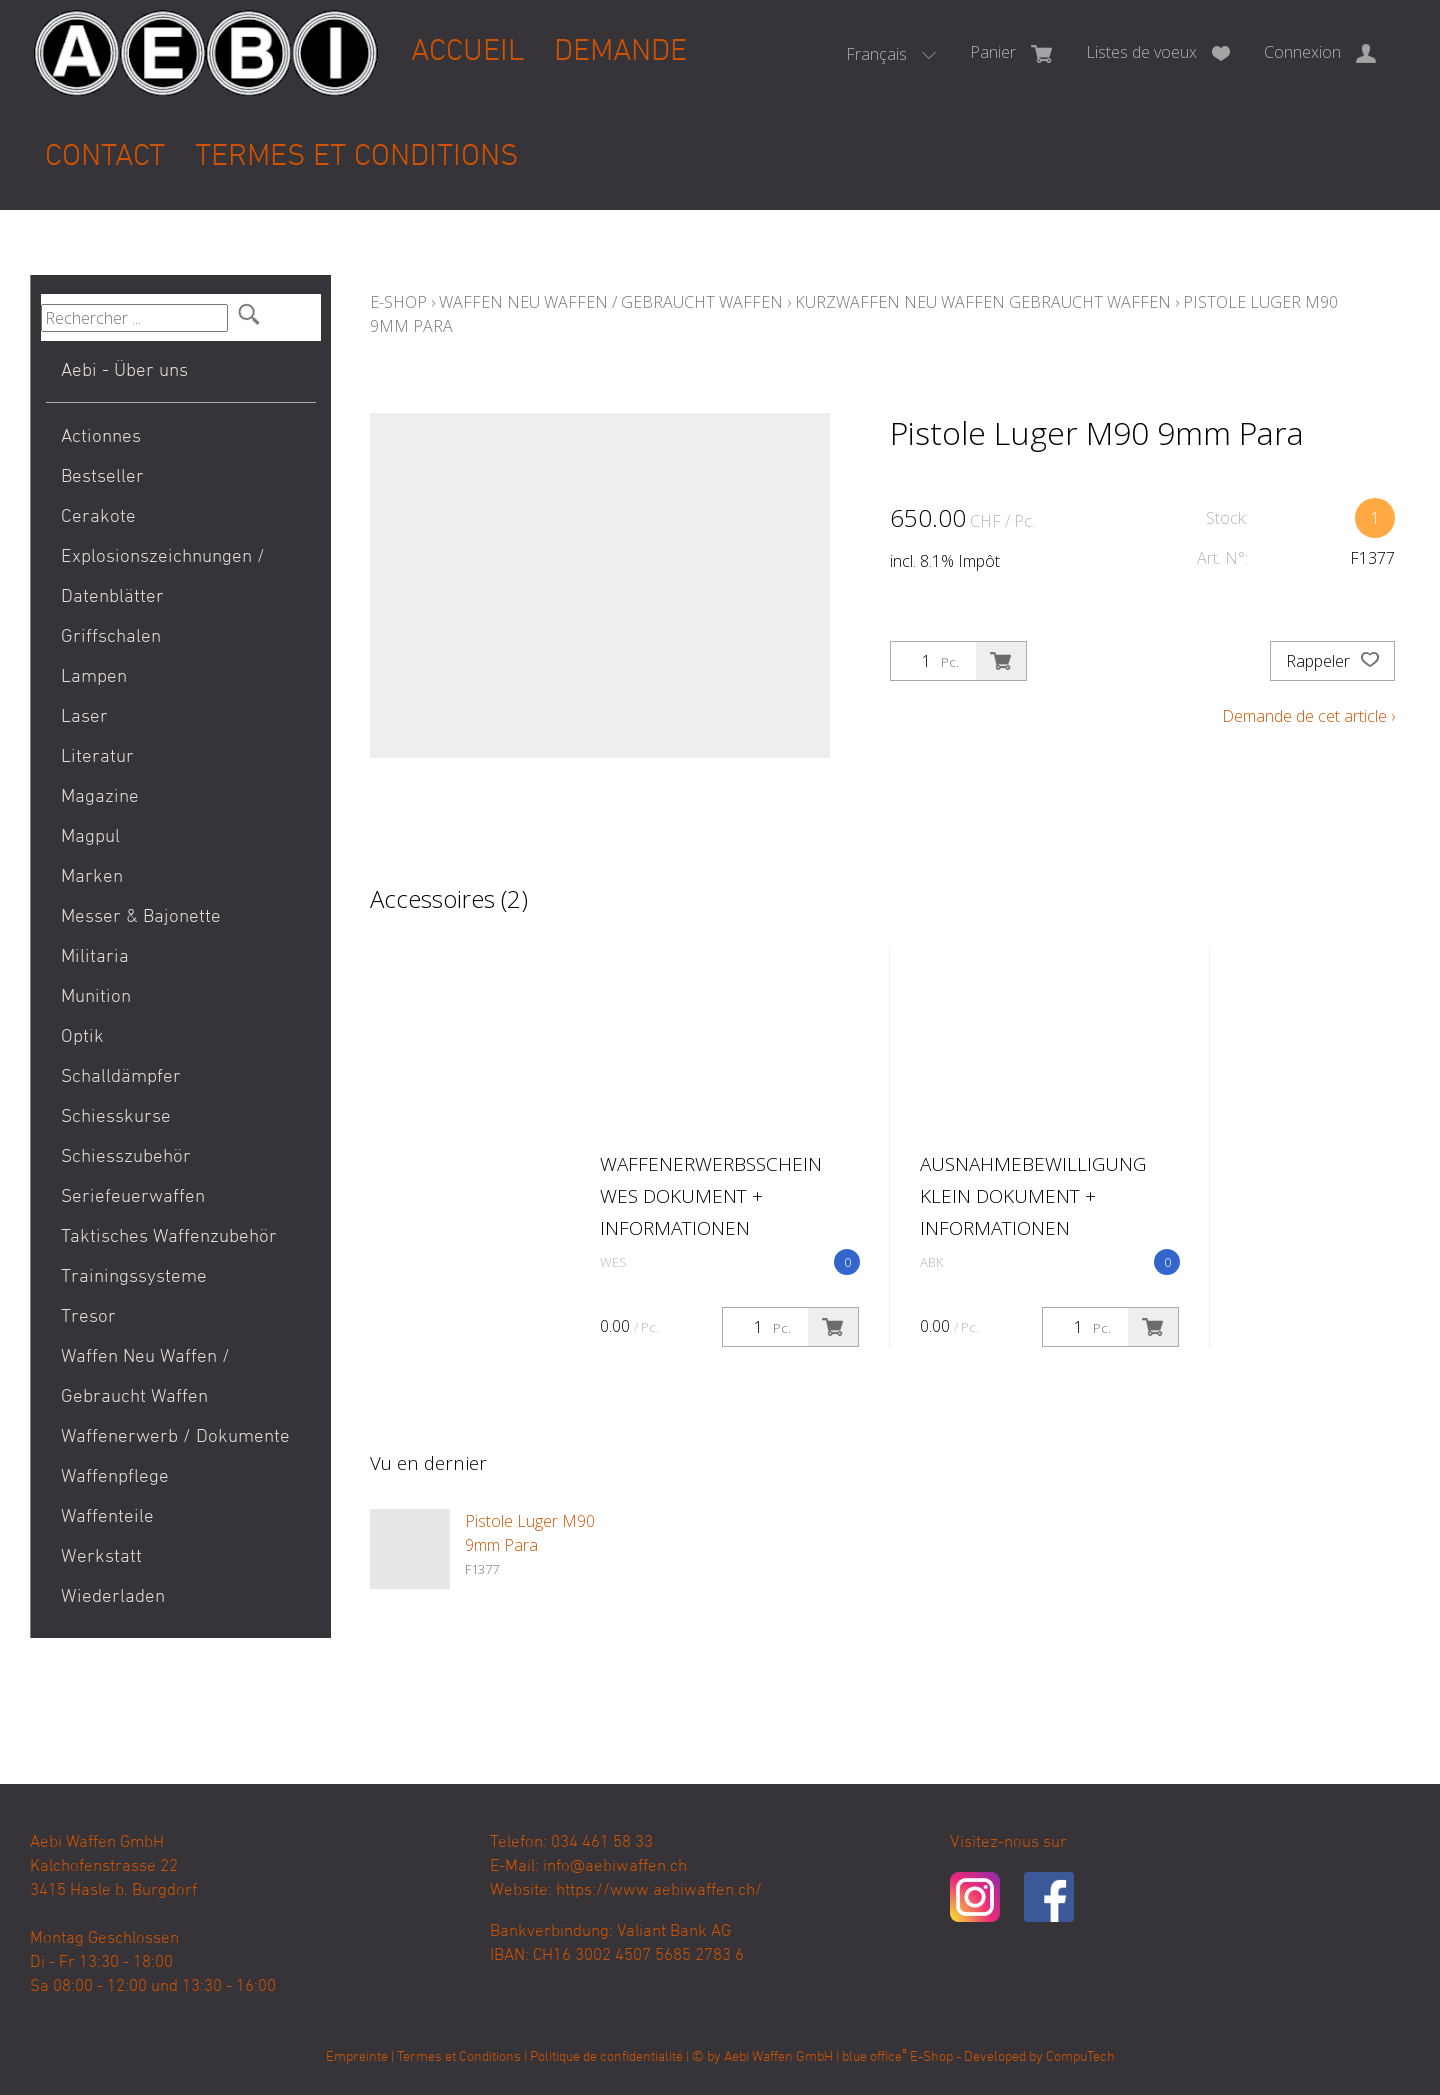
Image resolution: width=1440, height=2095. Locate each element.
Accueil (467, 52)
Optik (82, 1037)
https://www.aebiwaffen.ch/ (659, 1891)
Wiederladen (113, 1597)
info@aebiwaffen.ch (615, 1867)
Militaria (95, 957)
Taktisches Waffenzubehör (169, 1237)
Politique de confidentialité (606, 2057)
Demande (620, 52)
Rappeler (1332, 661)
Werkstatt (101, 1557)
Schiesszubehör (126, 1157)
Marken (92, 877)
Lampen (94, 677)
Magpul (90, 837)
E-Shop (398, 302)
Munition (96, 997)
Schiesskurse (116, 1117)
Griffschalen (111, 637)
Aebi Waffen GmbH (778, 2057)
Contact (105, 157)
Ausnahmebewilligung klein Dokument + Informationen (1033, 1196)
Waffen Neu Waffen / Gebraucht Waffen (145, 1377)
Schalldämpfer (121, 1077)
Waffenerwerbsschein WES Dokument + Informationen (711, 1196)
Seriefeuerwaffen (133, 1197)
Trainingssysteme (134, 1277)
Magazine (100, 797)
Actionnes (101, 437)
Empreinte (357, 2057)
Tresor (88, 1317)
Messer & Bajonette (141, 917)
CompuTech (1080, 2057)
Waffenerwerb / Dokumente (175, 1437)
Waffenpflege (115, 1477)
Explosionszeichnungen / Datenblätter (163, 577)
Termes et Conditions (356, 157)
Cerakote (98, 517)
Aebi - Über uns (124, 371)
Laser (84, 717)
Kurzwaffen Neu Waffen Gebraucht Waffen (983, 302)
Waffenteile (107, 1517)
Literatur (97, 757)
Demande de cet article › (1308, 716)
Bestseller (102, 477)
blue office (874, 2057)
